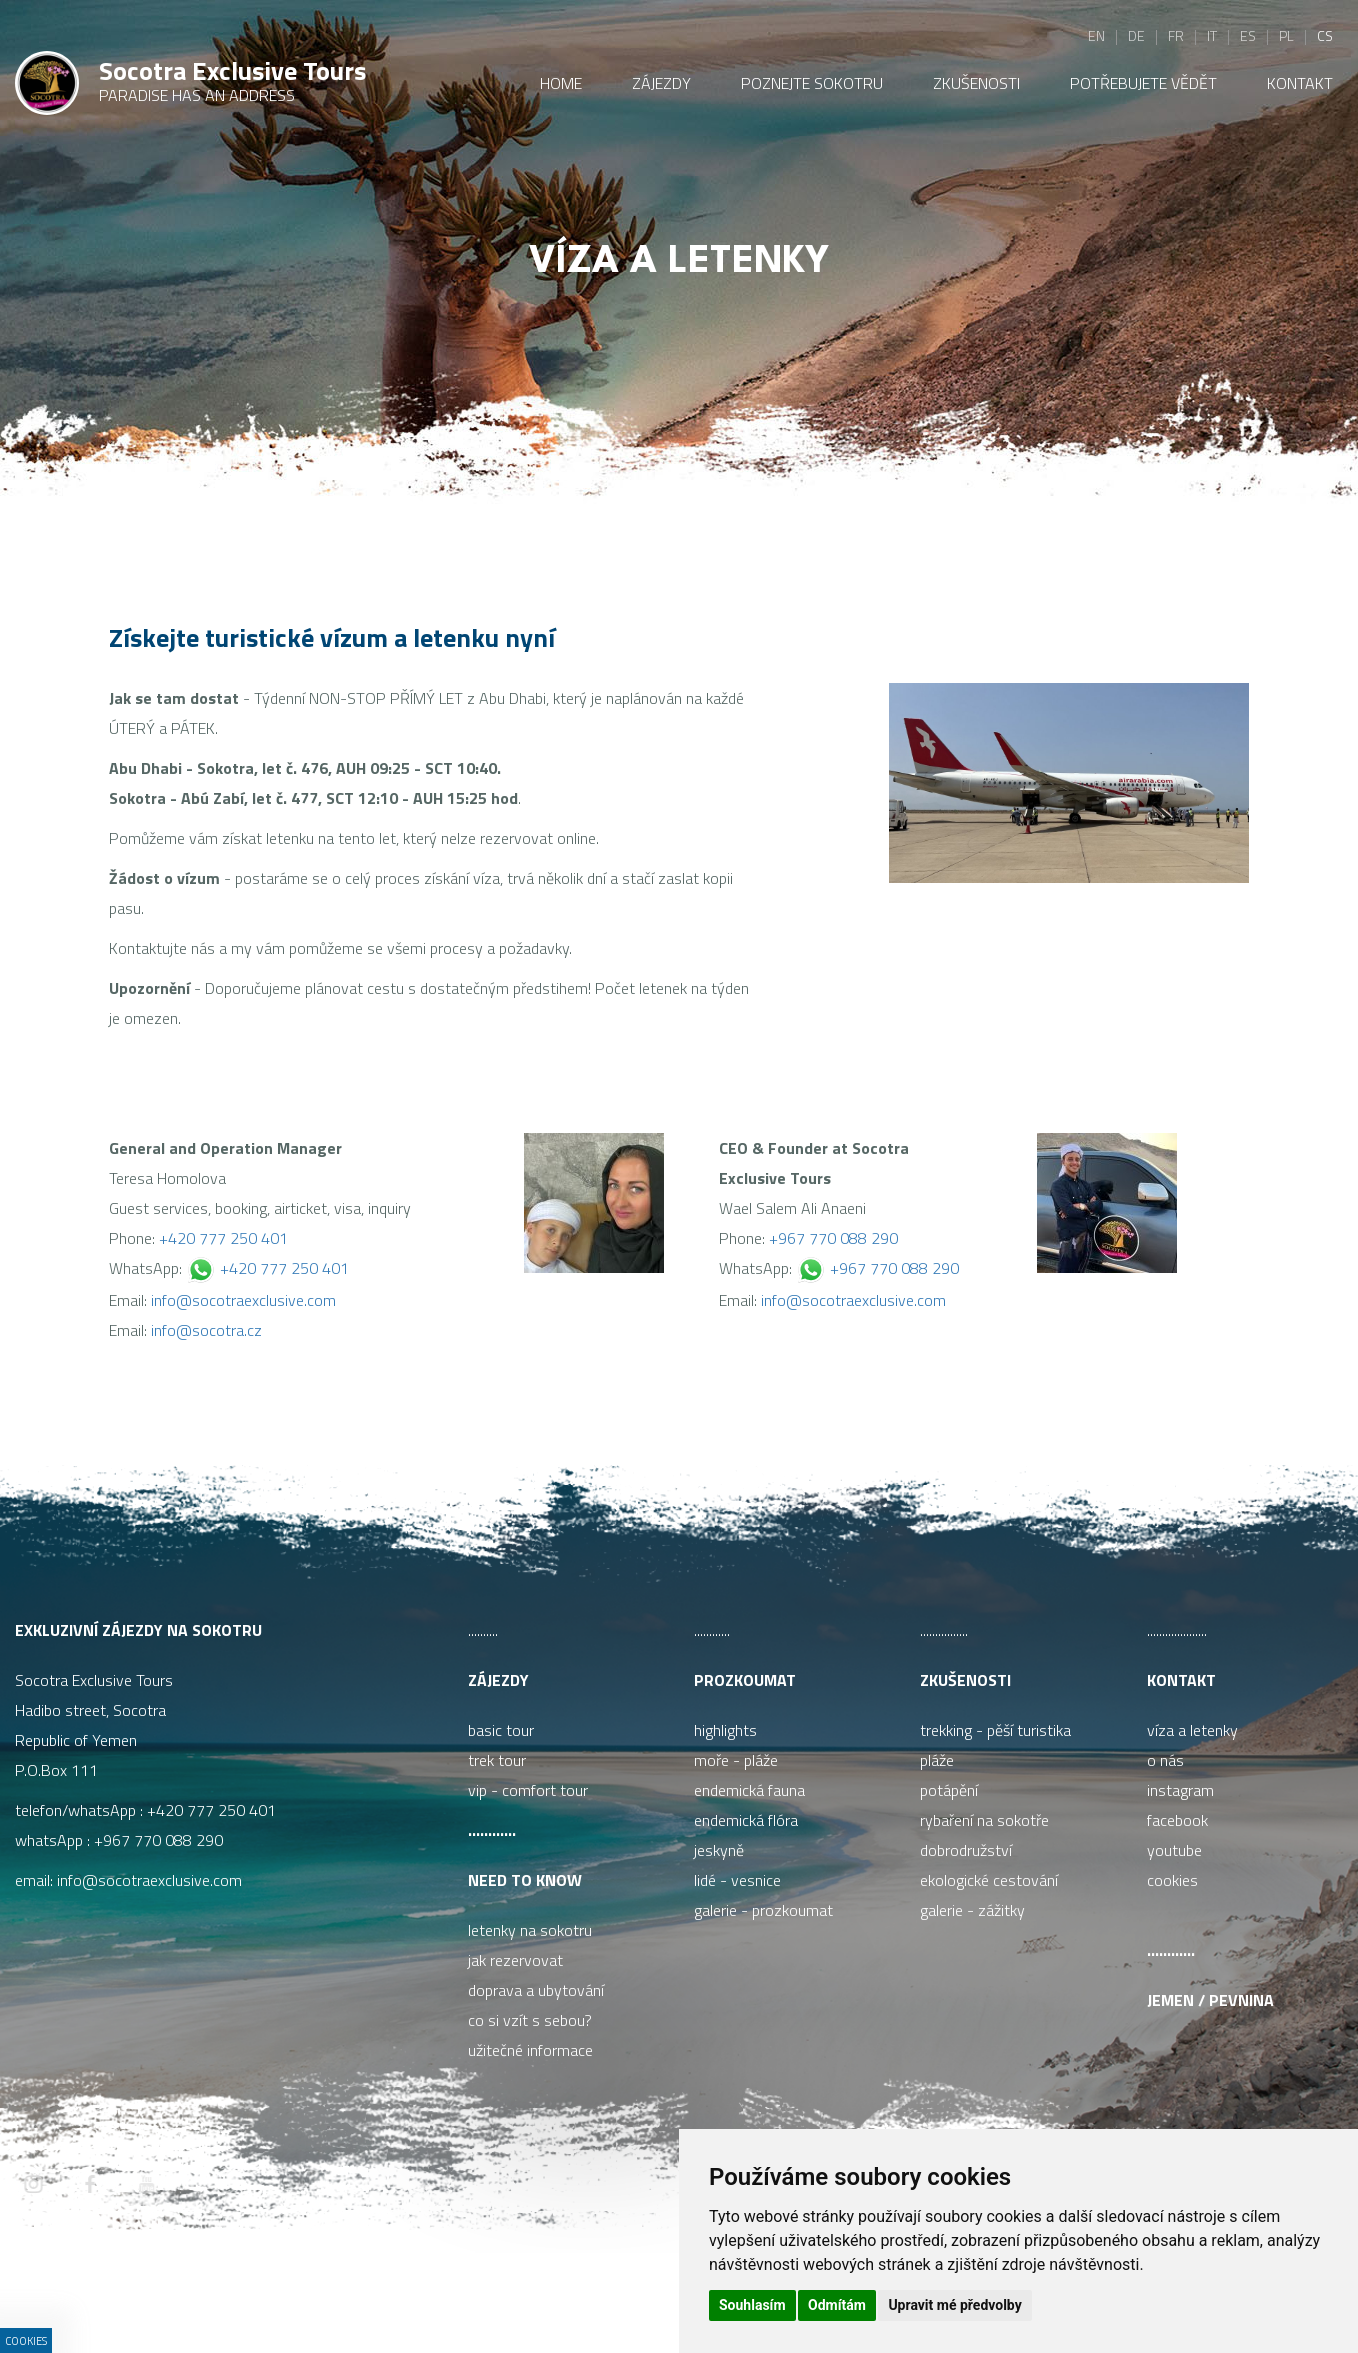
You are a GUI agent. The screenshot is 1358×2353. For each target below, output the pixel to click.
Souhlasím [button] (752, 2305)
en (1096, 35)
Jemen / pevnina (1210, 2000)
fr (1176, 35)
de (1136, 35)
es (1248, 35)
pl (1286, 35)
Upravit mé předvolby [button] (954, 2305)
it (1212, 35)
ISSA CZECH (499, 2297)
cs (1325, 35)
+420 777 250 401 (223, 1238)
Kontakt (1181, 1680)
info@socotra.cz (206, 1330)
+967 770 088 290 (833, 1238)
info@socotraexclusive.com (243, 1300)
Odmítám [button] (837, 2305)
